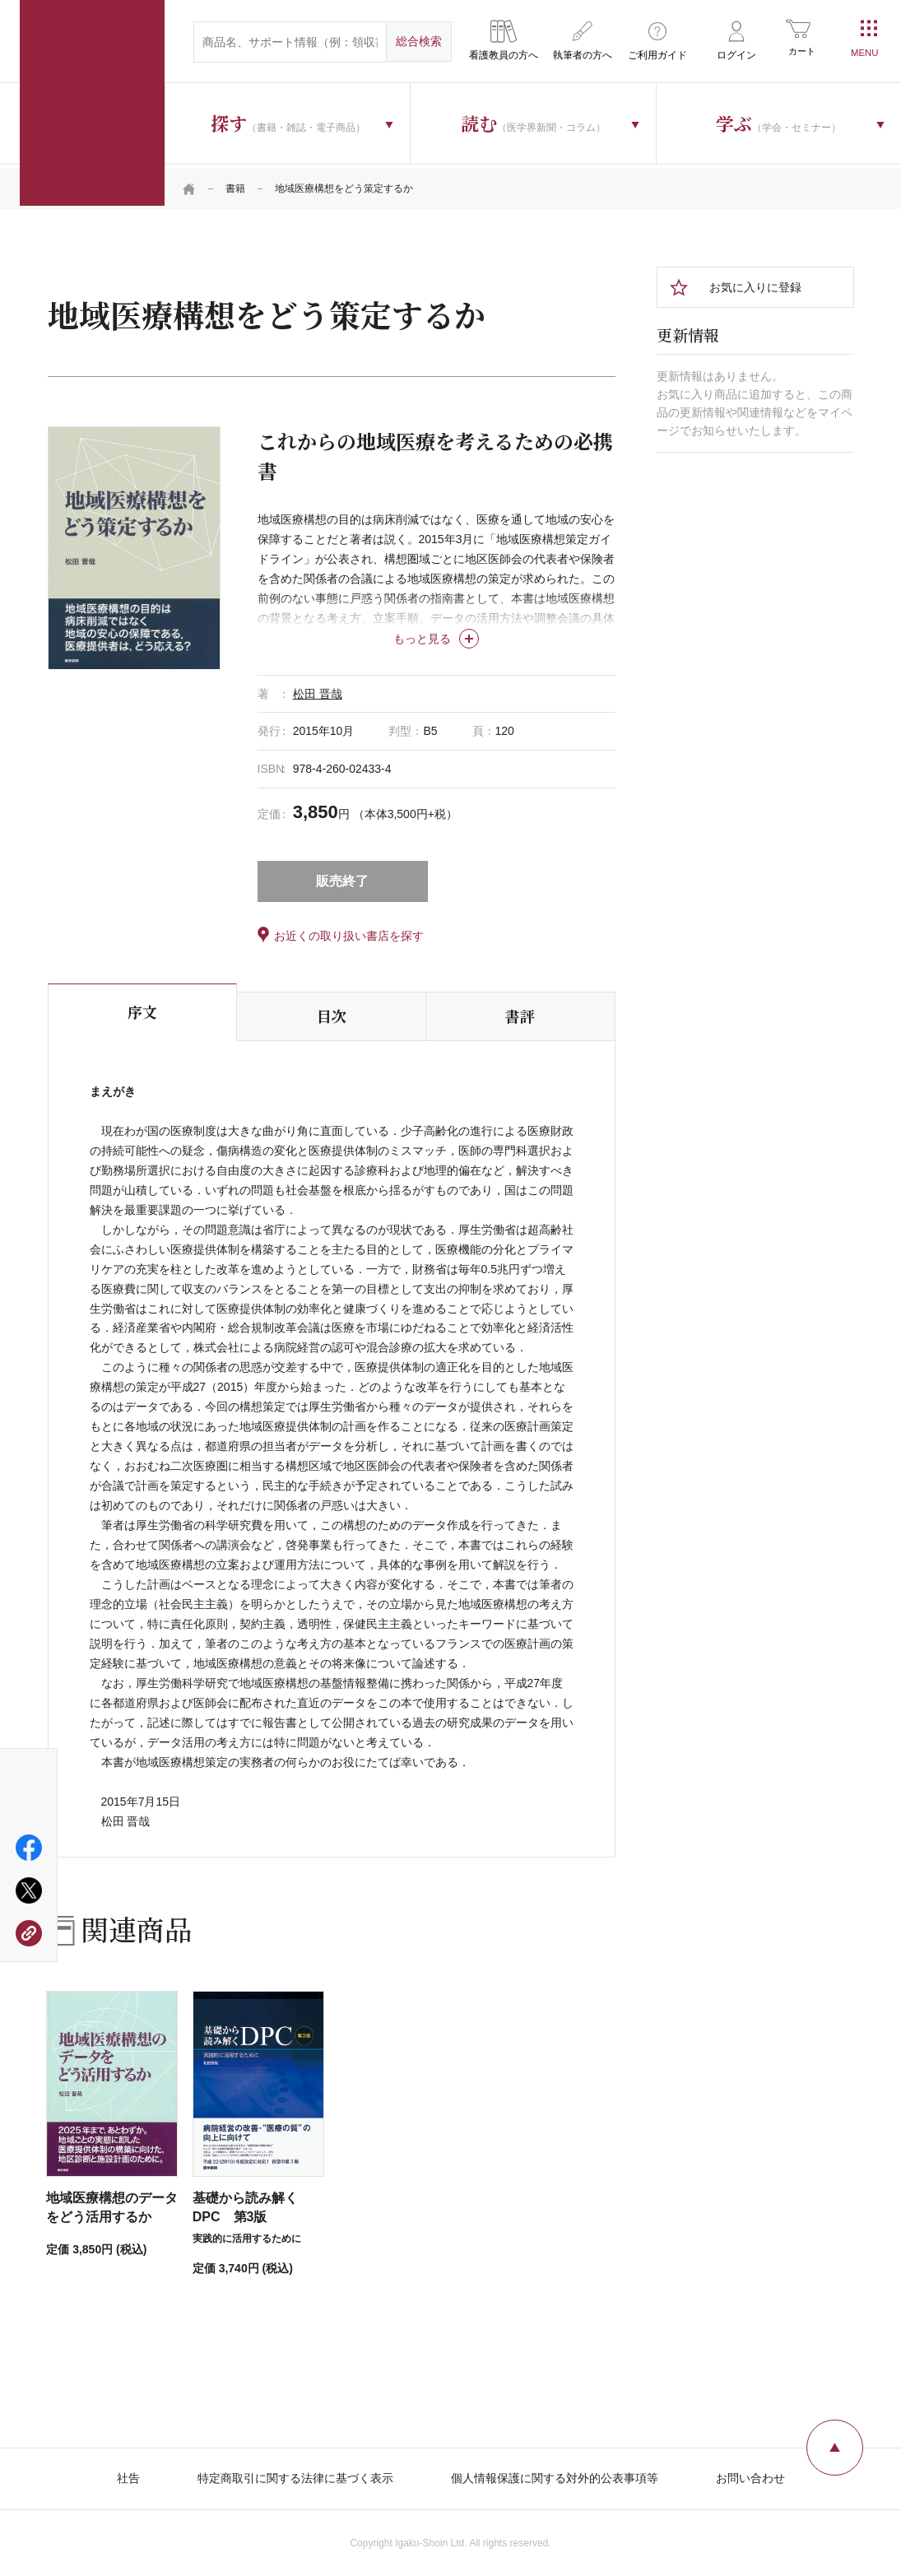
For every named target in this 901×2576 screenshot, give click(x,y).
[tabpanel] (134, 544)
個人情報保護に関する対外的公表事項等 (554, 2474)
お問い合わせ (750, 2474)
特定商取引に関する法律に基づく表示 (295, 2474)
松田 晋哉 (317, 689)
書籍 (235, 185)
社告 (128, 2474)
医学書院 (92, 103)
